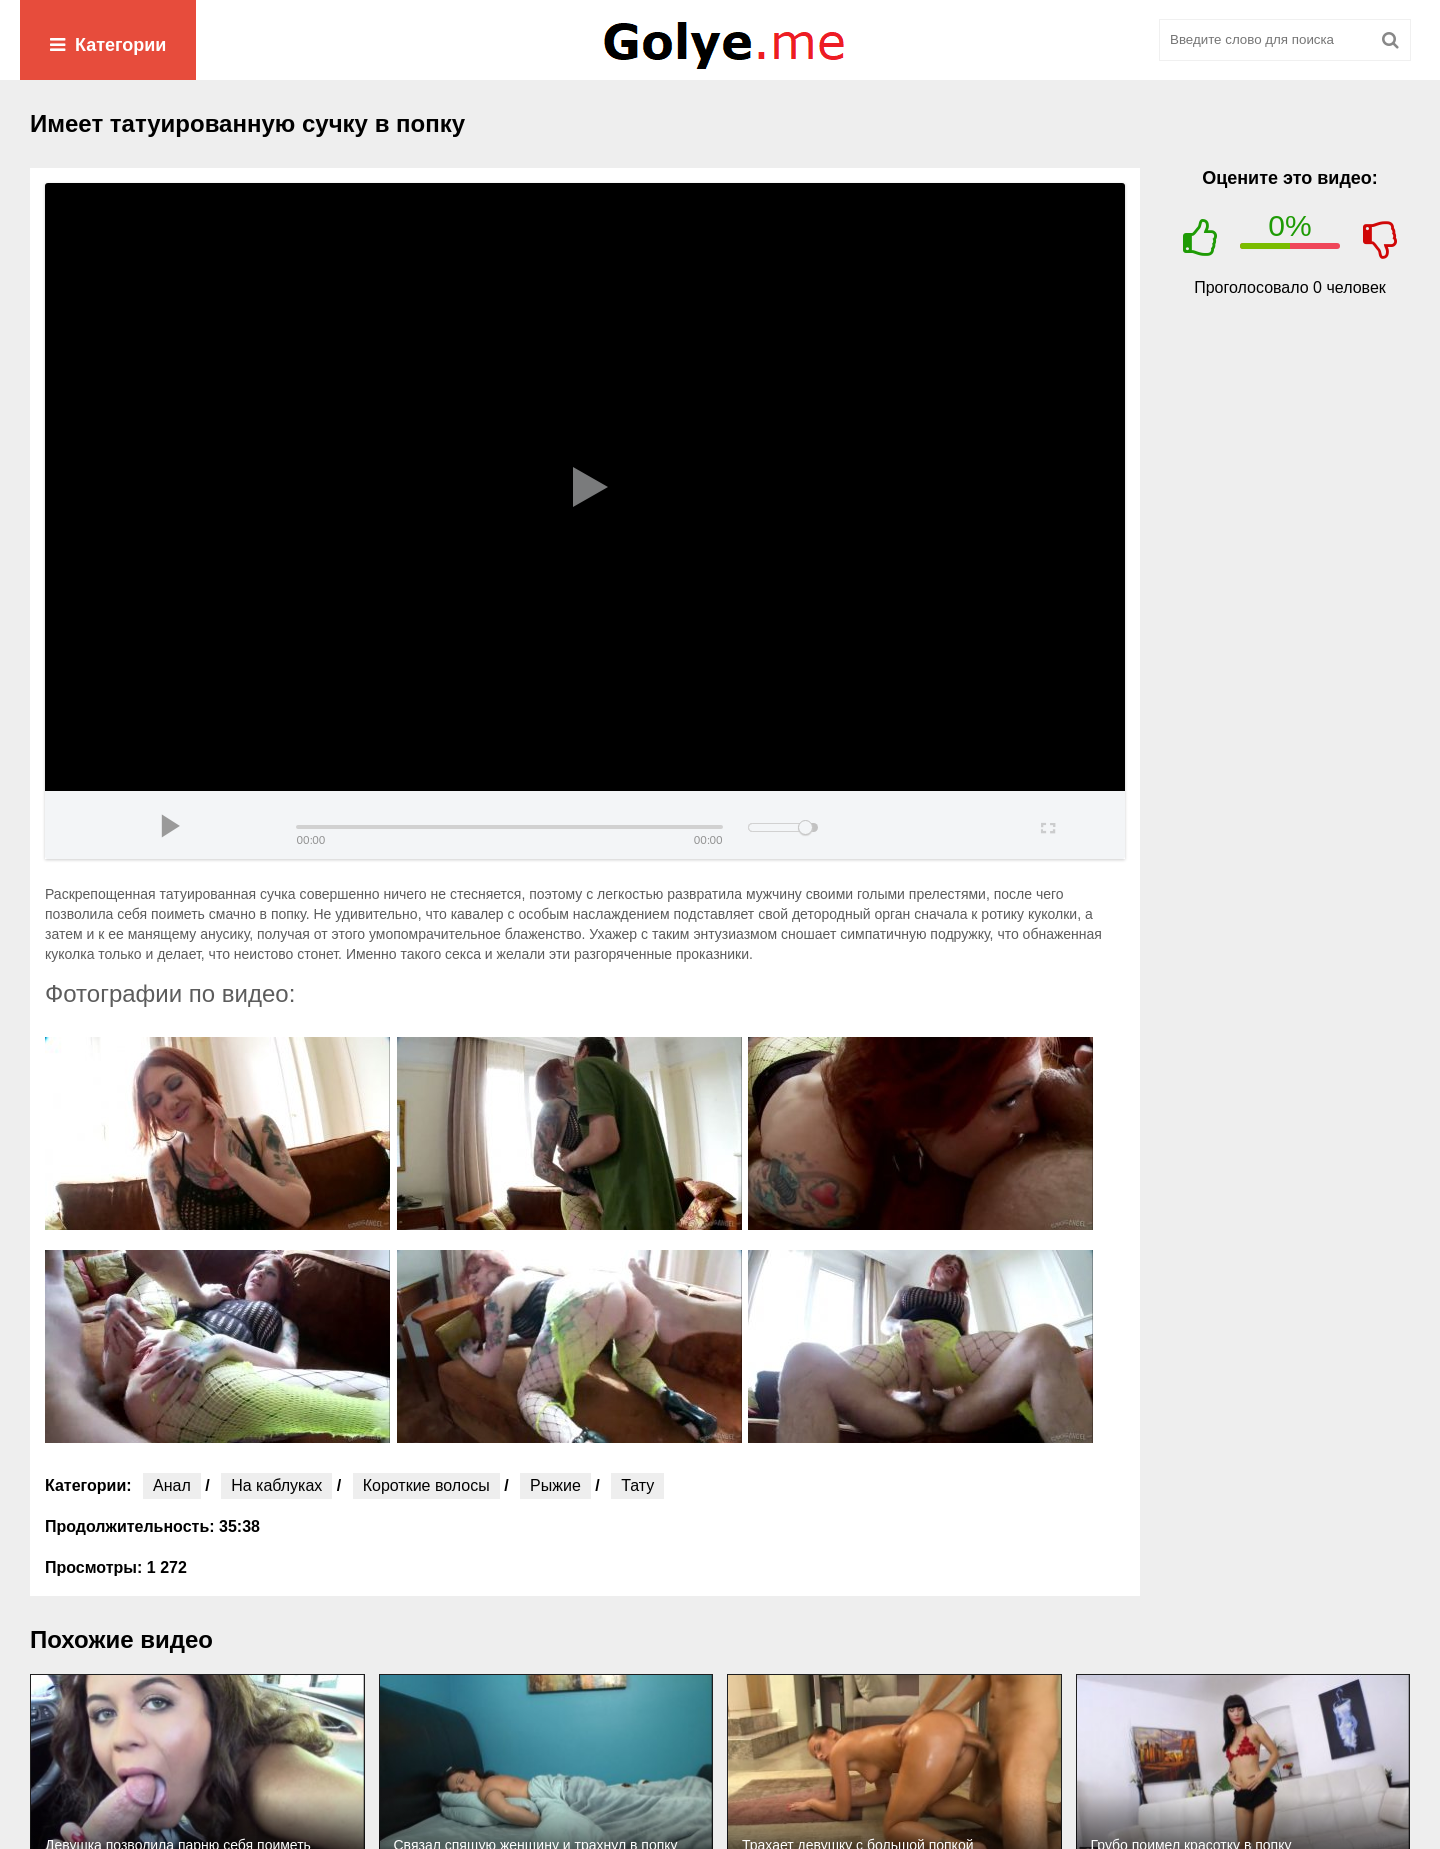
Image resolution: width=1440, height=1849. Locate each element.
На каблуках (276, 1485)
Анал (172, 1485)
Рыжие (555, 1485)
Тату (637, 1485)
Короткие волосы (426, 1485)
